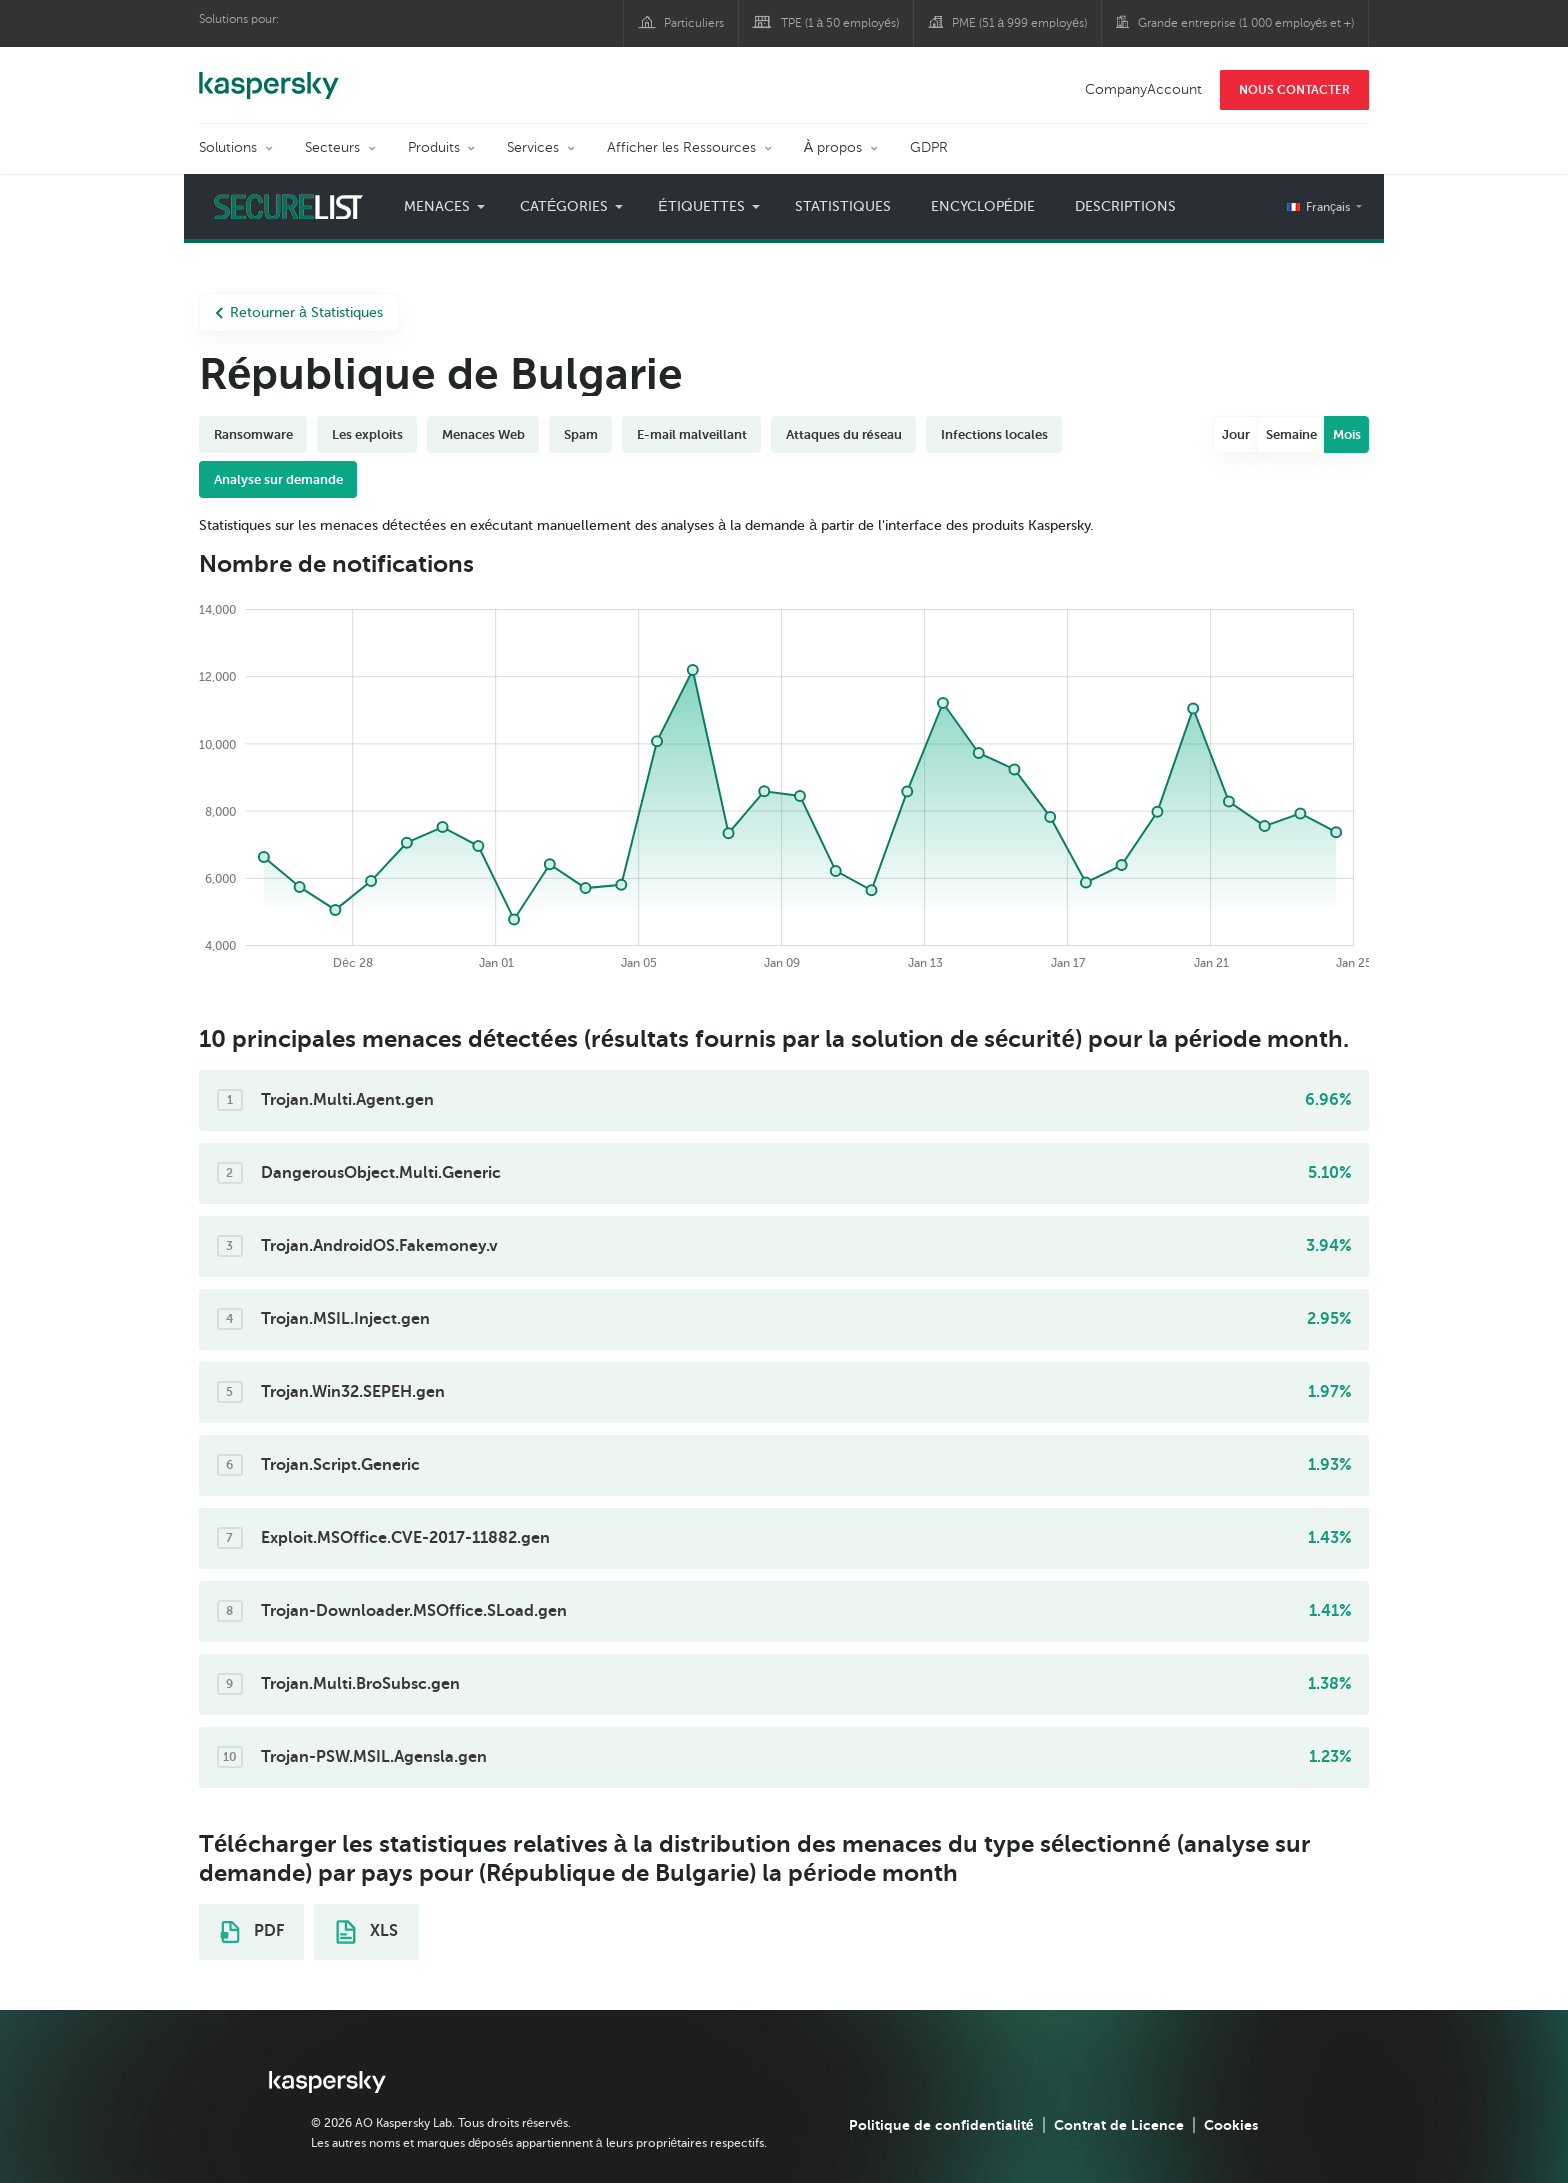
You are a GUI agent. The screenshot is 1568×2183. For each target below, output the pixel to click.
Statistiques (843, 206)
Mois (1347, 434)
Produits (434, 147)
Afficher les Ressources (681, 147)
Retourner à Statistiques (299, 312)
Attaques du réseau (844, 434)
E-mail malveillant (692, 434)
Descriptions (1125, 206)
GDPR (929, 147)
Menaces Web (483, 434)
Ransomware (253, 434)
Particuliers (694, 23)
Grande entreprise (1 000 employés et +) (1246, 23)
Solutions (228, 147)
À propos (833, 147)
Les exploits (367, 434)
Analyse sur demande (278, 479)
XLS (367, 1932)
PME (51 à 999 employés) (1019, 23)
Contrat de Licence (1119, 2125)
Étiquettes (701, 206)
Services (533, 147)
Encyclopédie (983, 206)
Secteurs (332, 147)
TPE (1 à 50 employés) (840, 23)
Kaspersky (269, 75)
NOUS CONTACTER (1294, 90)
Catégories (564, 206)
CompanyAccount (1143, 89)
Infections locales (994, 434)
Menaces (437, 206)
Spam (581, 434)
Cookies (1231, 2125)
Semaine (1291, 434)
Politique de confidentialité (941, 2125)
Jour (1236, 434)
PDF (252, 1932)
